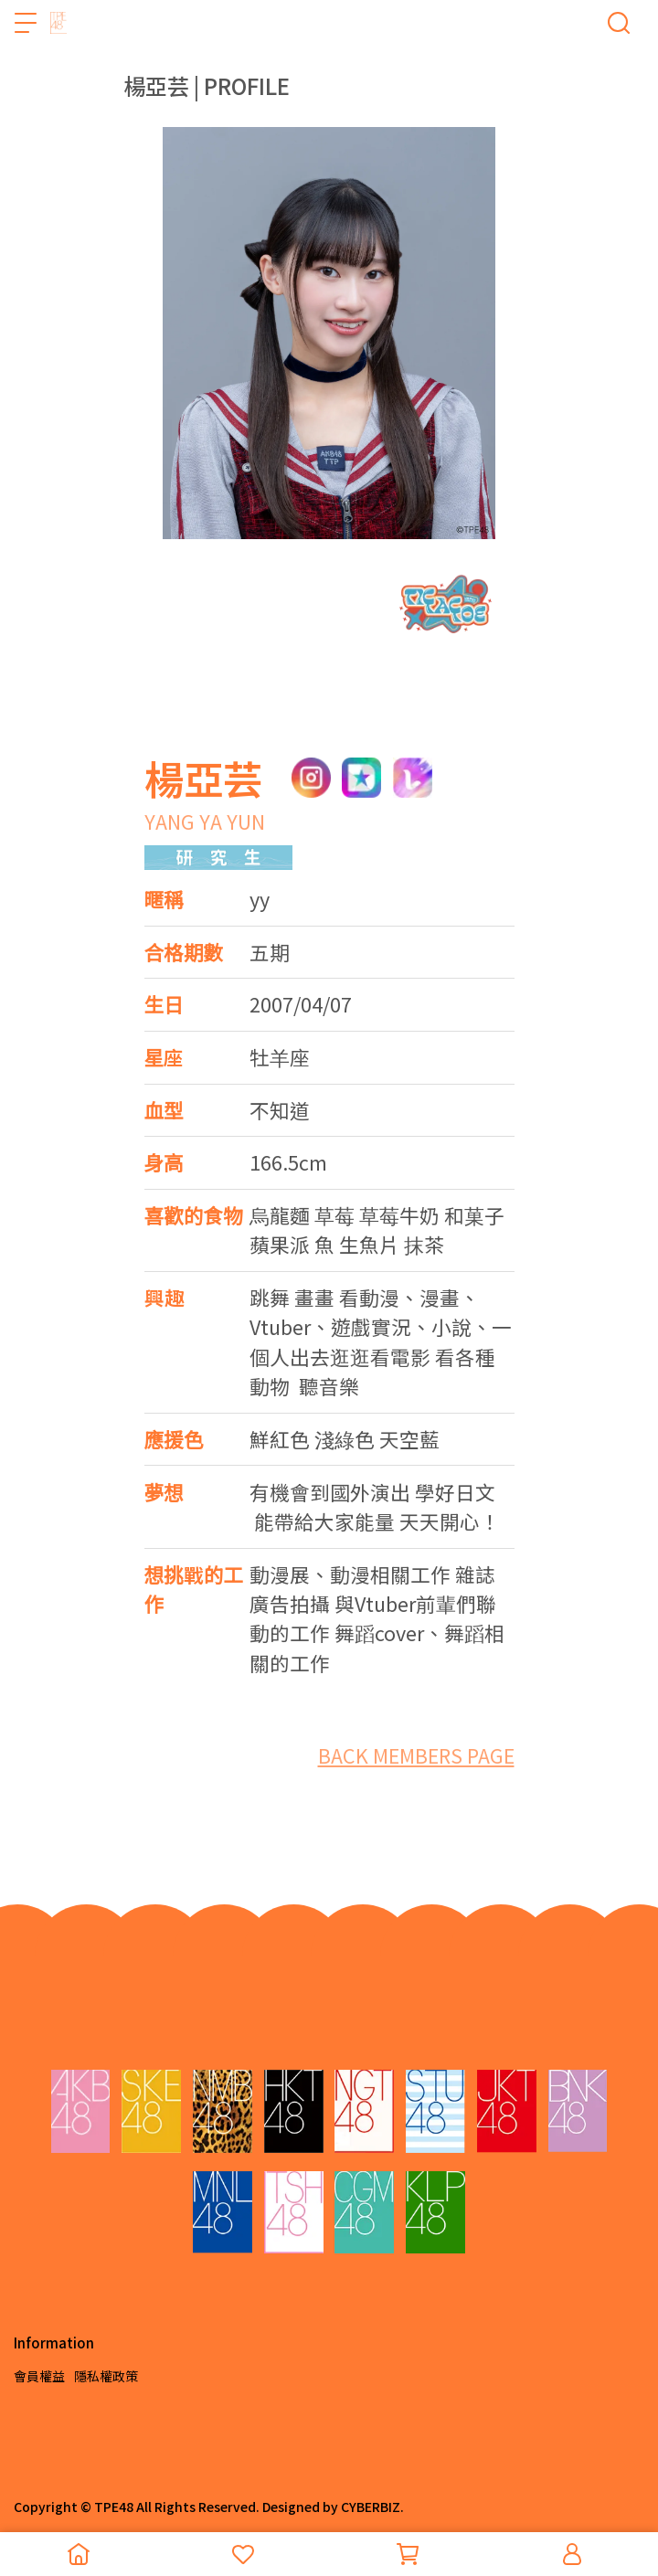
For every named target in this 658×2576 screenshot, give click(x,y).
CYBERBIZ (370, 2506)
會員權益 (39, 2376)
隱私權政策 (106, 2376)
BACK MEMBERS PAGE (416, 1755)
